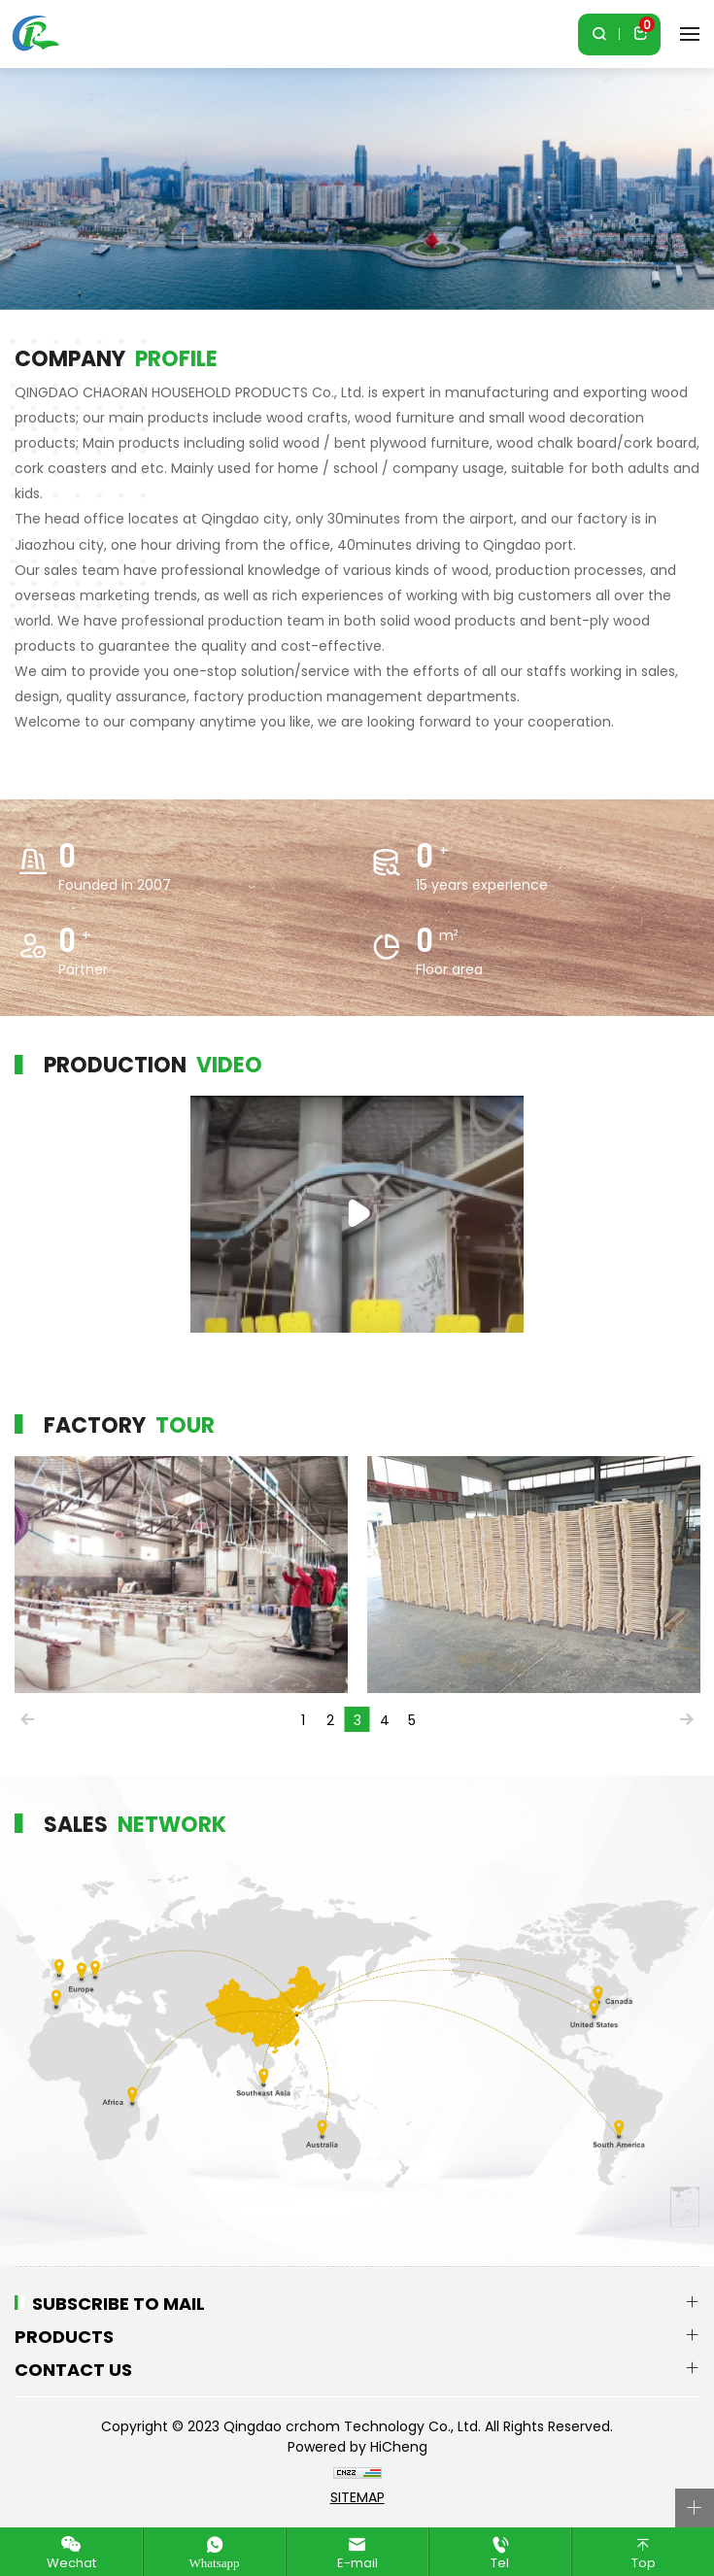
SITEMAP (357, 2497)
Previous (27, 1719)
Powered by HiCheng (357, 2447)
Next (686, 1719)
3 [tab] (357, 1720)
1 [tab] (303, 1720)
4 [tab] (385, 1720)
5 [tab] (412, 1720)
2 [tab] (330, 1720)
